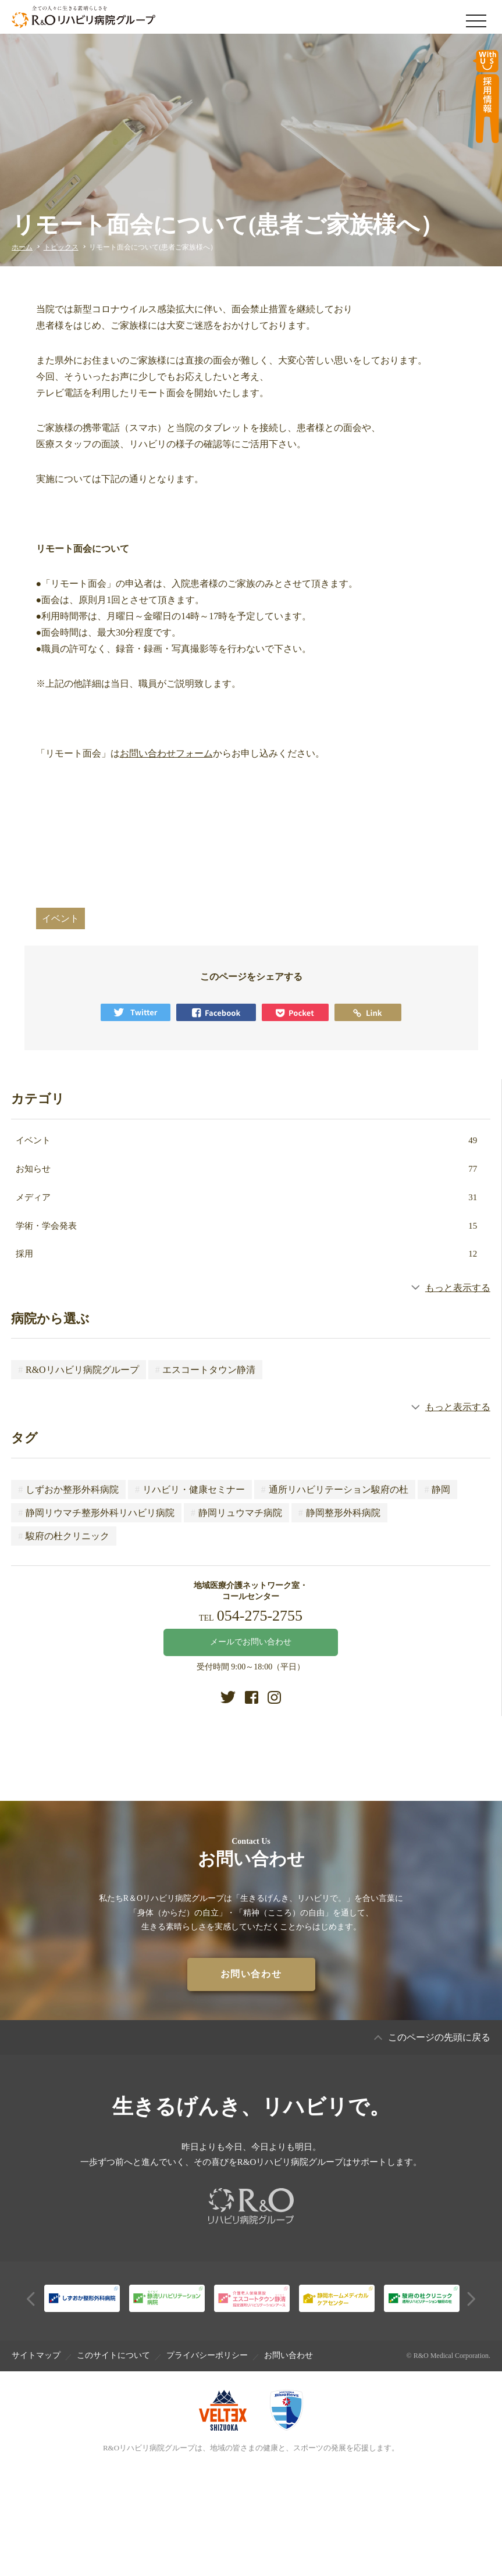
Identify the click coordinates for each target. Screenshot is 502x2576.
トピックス (61, 247)
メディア (247, 1197)
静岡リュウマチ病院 (236, 1513)
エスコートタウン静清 (205, 1370)
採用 (247, 1253)
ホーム (22, 247)
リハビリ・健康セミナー (190, 1489)
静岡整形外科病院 (339, 1513)
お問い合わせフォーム (166, 753)
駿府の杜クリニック (63, 1536)
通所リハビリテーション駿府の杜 (334, 1489)
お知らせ (247, 1168)
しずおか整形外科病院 (68, 1489)
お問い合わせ (288, 2355)
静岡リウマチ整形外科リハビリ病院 (96, 1513)
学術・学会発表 (247, 1225)
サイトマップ (36, 2355)
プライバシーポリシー (207, 2355)
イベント (247, 1140)
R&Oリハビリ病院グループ (78, 1370)
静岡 (438, 1489)
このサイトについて (113, 2355)
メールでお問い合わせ (250, 1641)
